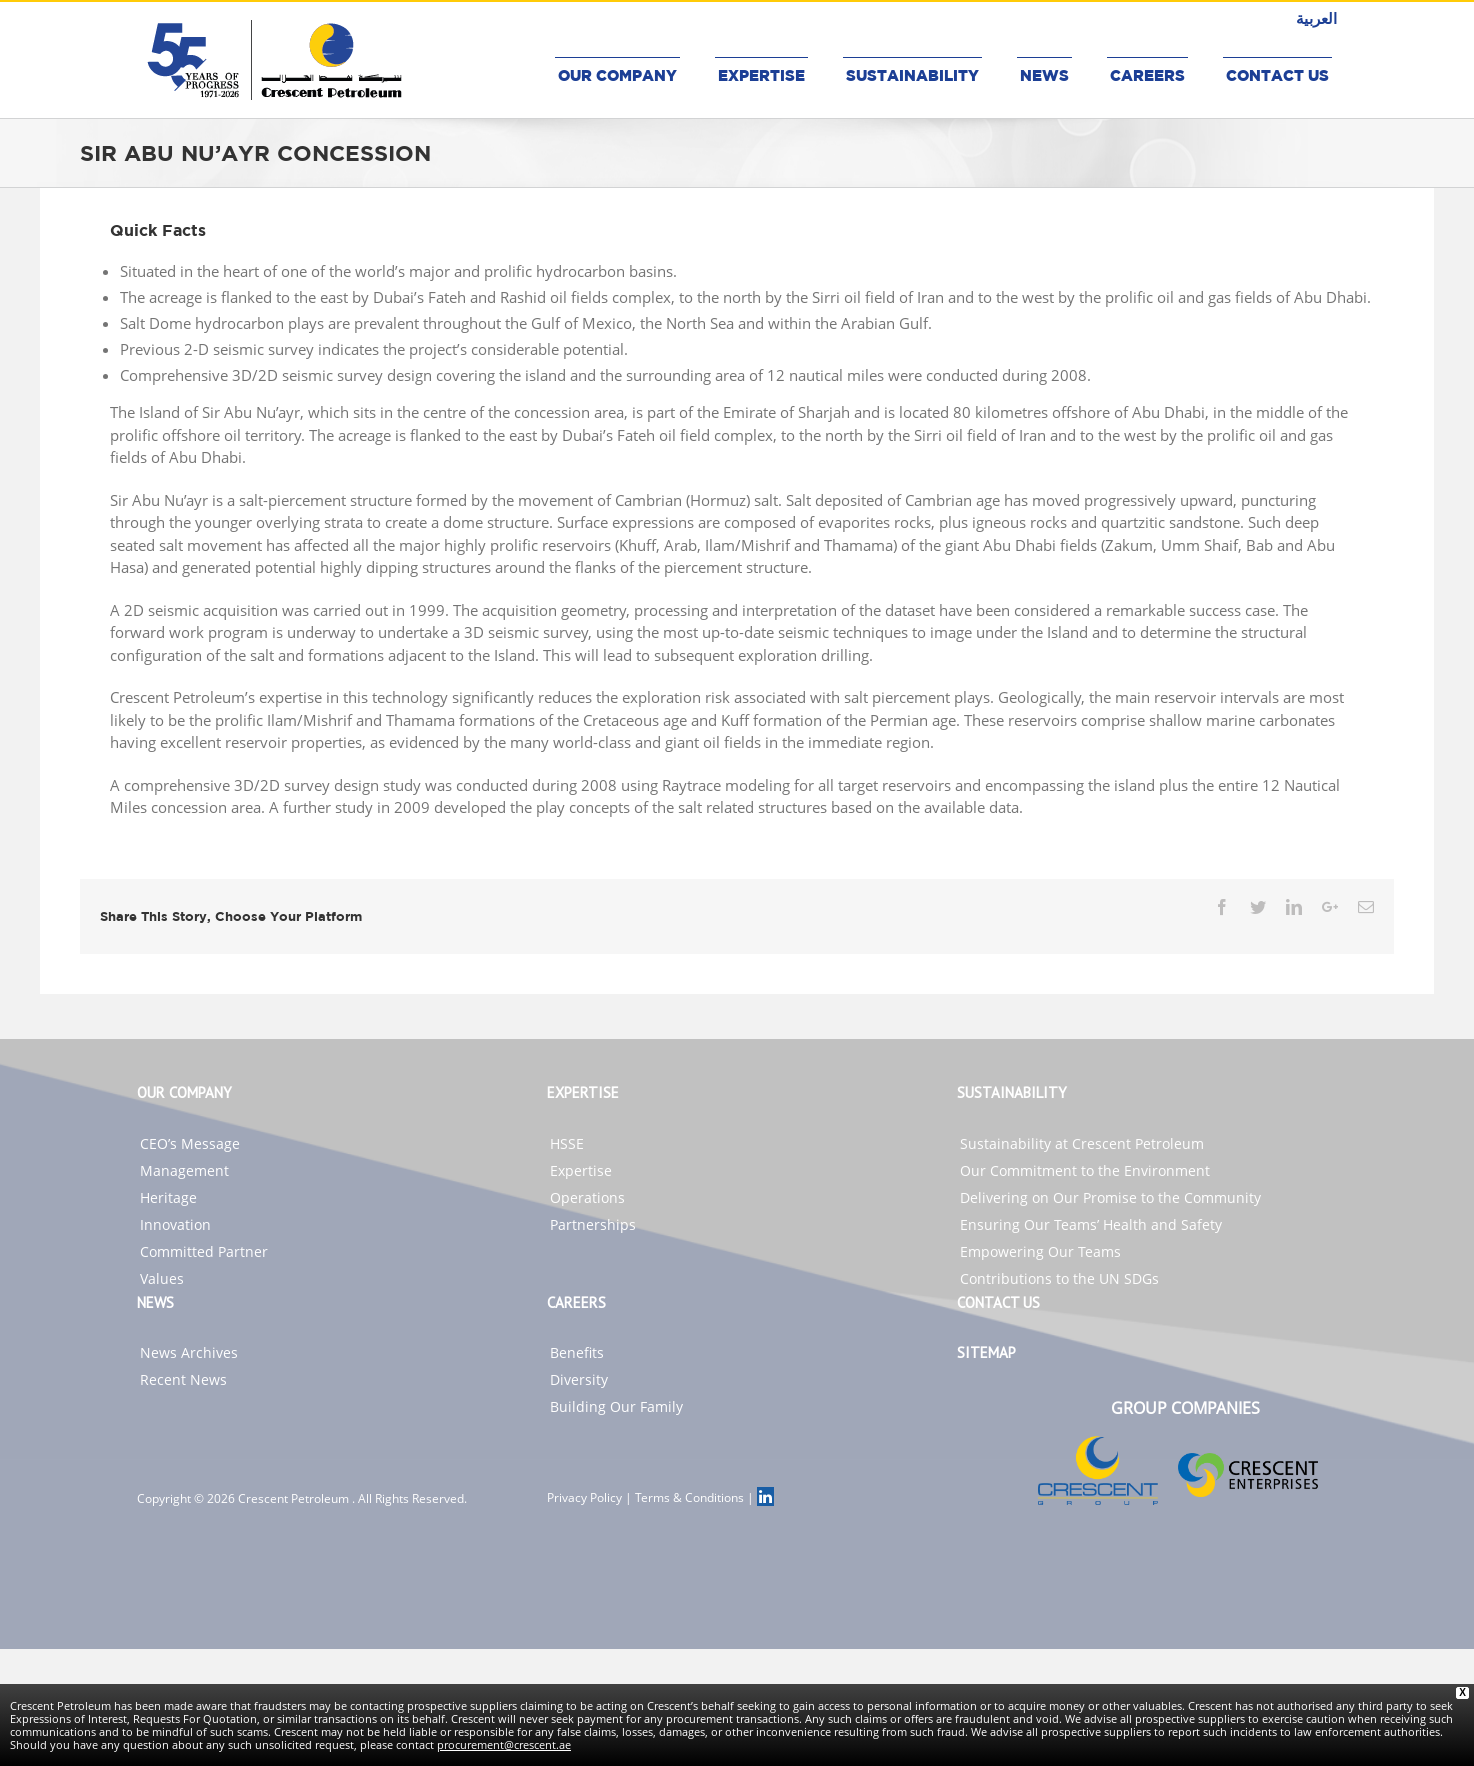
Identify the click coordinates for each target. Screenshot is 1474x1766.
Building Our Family (616, 1406)
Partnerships (593, 1224)
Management (184, 1170)
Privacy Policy (584, 1497)
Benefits (577, 1352)
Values (162, 1278)
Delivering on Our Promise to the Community (1110, 1197)
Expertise (581, 1170)
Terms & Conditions (689, 1497)
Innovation (175, 1224)
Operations (587, 1197)
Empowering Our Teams (1040, 1251)
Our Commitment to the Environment (1085, 1170)
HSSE (567, 1143)
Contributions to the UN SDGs (1059, 1278)
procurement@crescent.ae (504, 1744)
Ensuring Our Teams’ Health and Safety (1091, 1224)
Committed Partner (204, 1251)
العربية (1316, 18)
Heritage (168, 1197)
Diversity (579, 1379)
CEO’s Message (190, 1143)
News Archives (189, 1352)
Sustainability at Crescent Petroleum (1082, 1143)
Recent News (183, 1379)
